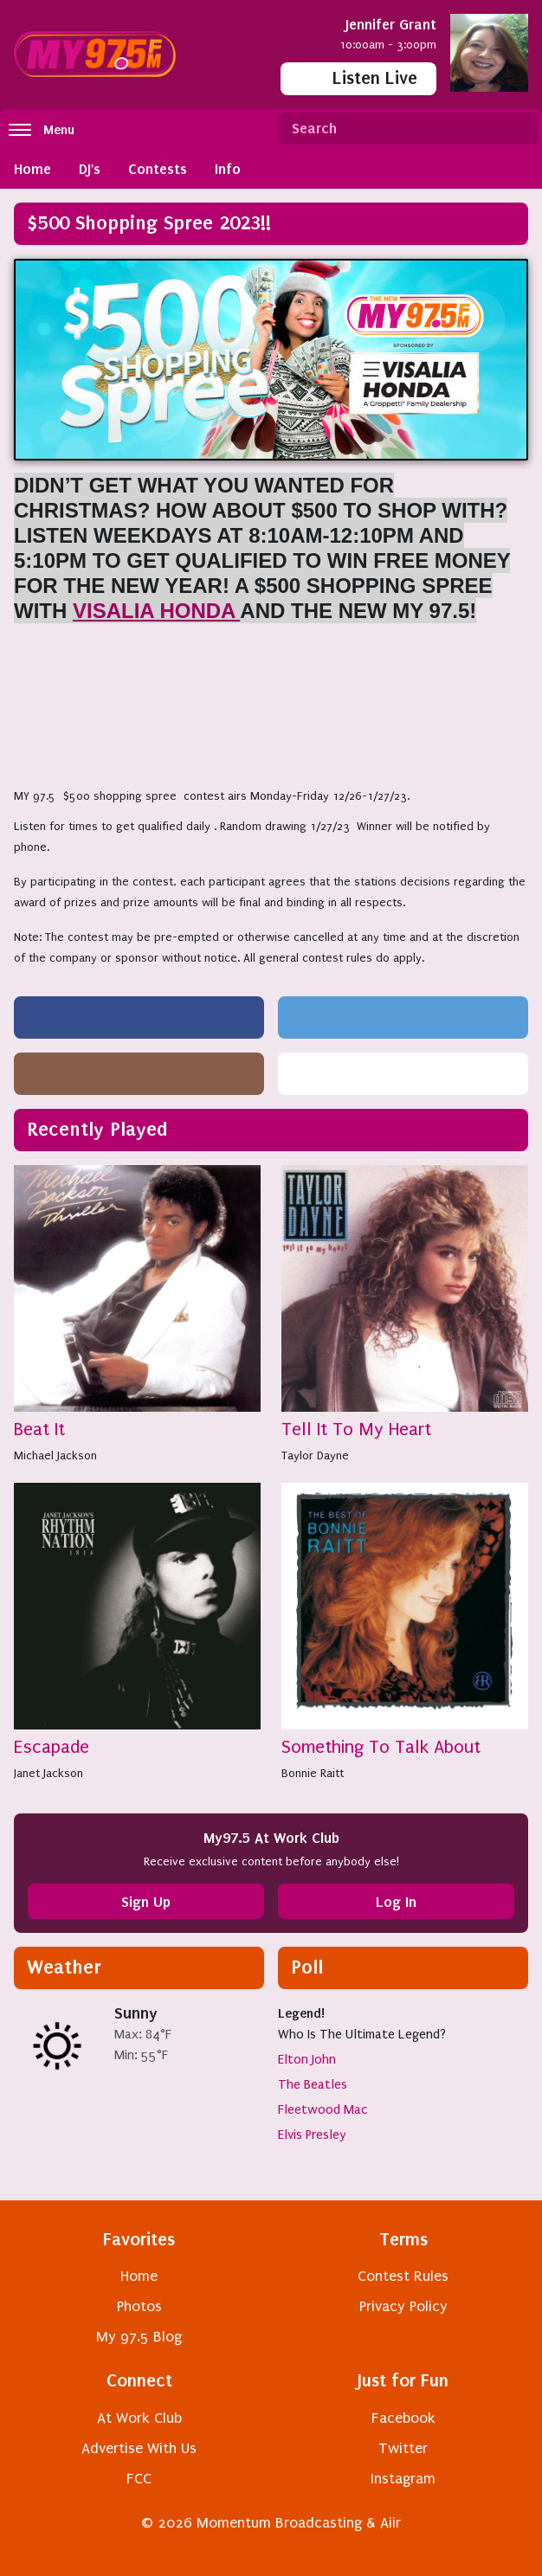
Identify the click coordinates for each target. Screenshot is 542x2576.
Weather (64, 1967)
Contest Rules (403, 2276)
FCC (139, 2478)
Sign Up (146, 1901)
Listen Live (358, 77)
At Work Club (139, 2418)
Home (32, 168)
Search (518, 129)
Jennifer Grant (390, 24)
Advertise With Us (139, 2448)
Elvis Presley (312, 2134)
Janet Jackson (48, 1773)
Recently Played (97, 1129)
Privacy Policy (403, 2306)
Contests (157, 168)
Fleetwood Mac (323, 2109)
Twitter (403, 2448)
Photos (139, 2306)
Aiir (390, 2523)
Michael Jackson (55, 1455)
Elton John (307, 2059)
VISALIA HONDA (156, 610)
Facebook (403, 2418)
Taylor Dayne (315, 1455)
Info (228, 168)
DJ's (89, 168)
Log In (396, 1901)
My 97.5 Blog (139, 2336)
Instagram (403, 2478)
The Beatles (312, 2084)
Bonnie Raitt (312, 1773)
